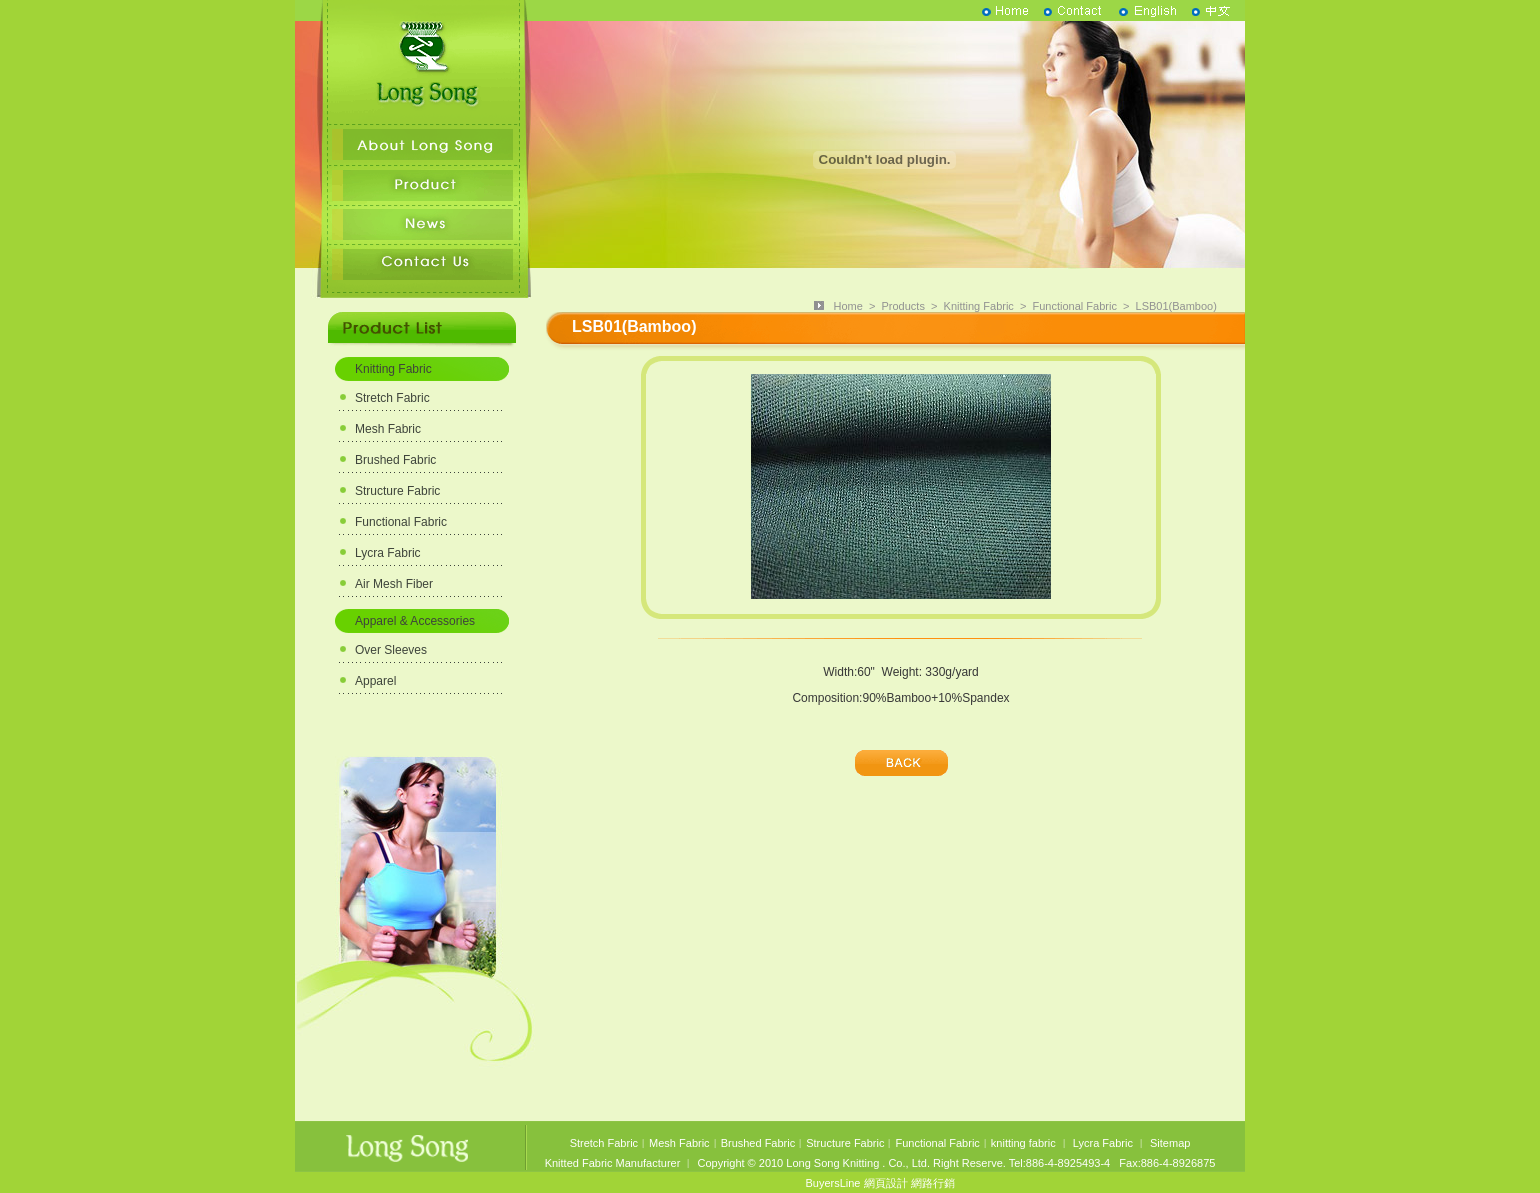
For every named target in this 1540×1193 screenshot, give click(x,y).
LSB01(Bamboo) (1176, 306)
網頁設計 (886, 1183)
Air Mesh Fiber (394, 584)
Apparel (375, 681)
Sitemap (1170, 1143)
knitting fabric (1023, 1143)
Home (847, 306)
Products (902, 306)
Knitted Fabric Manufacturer (613, 1163)
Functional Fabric (401, 522)
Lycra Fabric (388, 553)
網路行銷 (933, 1183)
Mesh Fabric (388, 429)
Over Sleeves (391, 650)
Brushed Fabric (395, 460)
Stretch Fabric (392, 398)
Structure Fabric (397, 491)
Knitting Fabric (393, 369)
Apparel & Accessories (415, 621)
